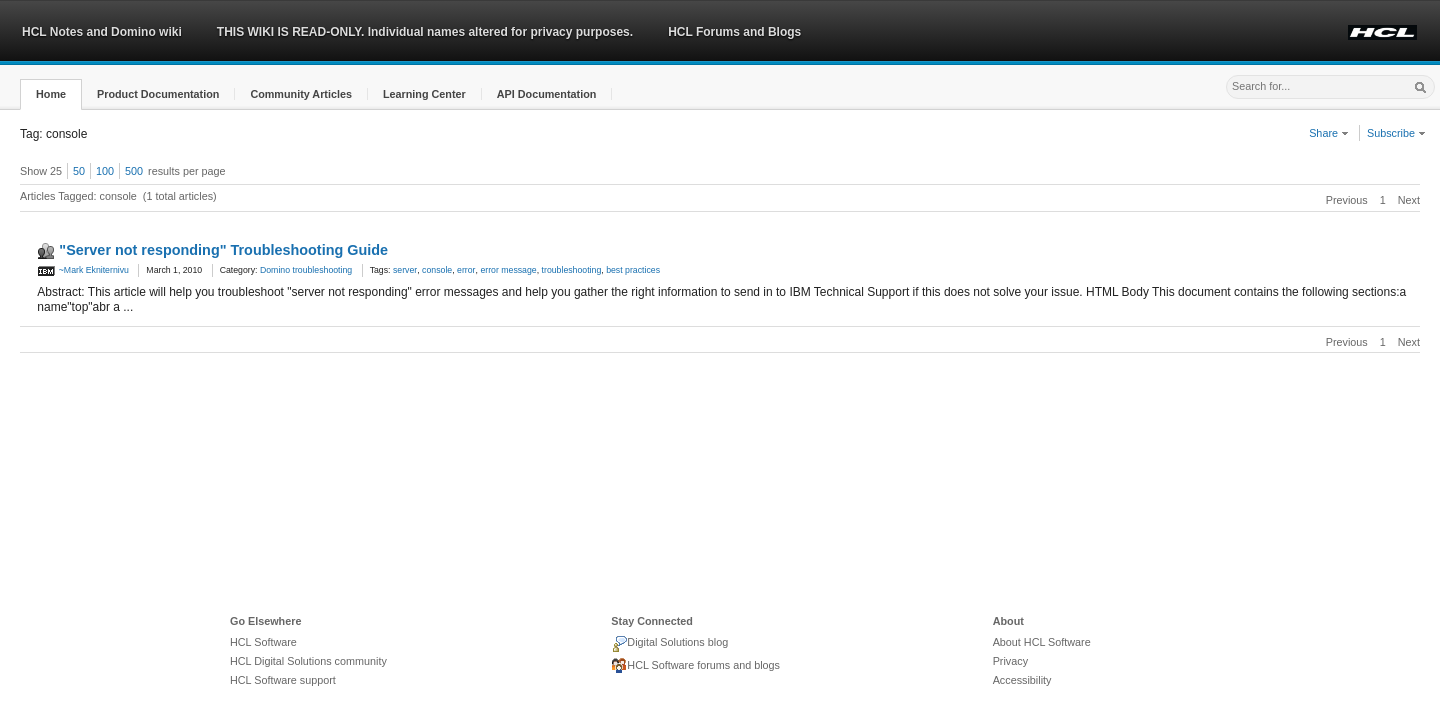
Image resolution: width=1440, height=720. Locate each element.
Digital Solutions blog (669, 644)
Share (1329, 133)
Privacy (1010, 661)
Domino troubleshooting (306, 270)
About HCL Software (1042, 642)
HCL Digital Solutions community (308, 661)
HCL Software (263, 642)
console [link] (437, 270)
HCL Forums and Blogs (734, 32)
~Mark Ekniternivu (83, 270)
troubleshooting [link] (572, 270)
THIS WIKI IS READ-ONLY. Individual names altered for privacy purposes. (425, 32)
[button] (51, 94)
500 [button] (134, 171)
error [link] (466, 270)
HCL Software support (283, 680)
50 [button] (79, 171)
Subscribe (1396, 133)
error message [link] (508, 270)
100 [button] (105, 171)
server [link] (405, 270)
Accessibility (1022, 680)
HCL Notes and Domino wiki (102, 32)
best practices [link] (633, 270)
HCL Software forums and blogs (695, 666)
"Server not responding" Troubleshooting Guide (223, 250)
